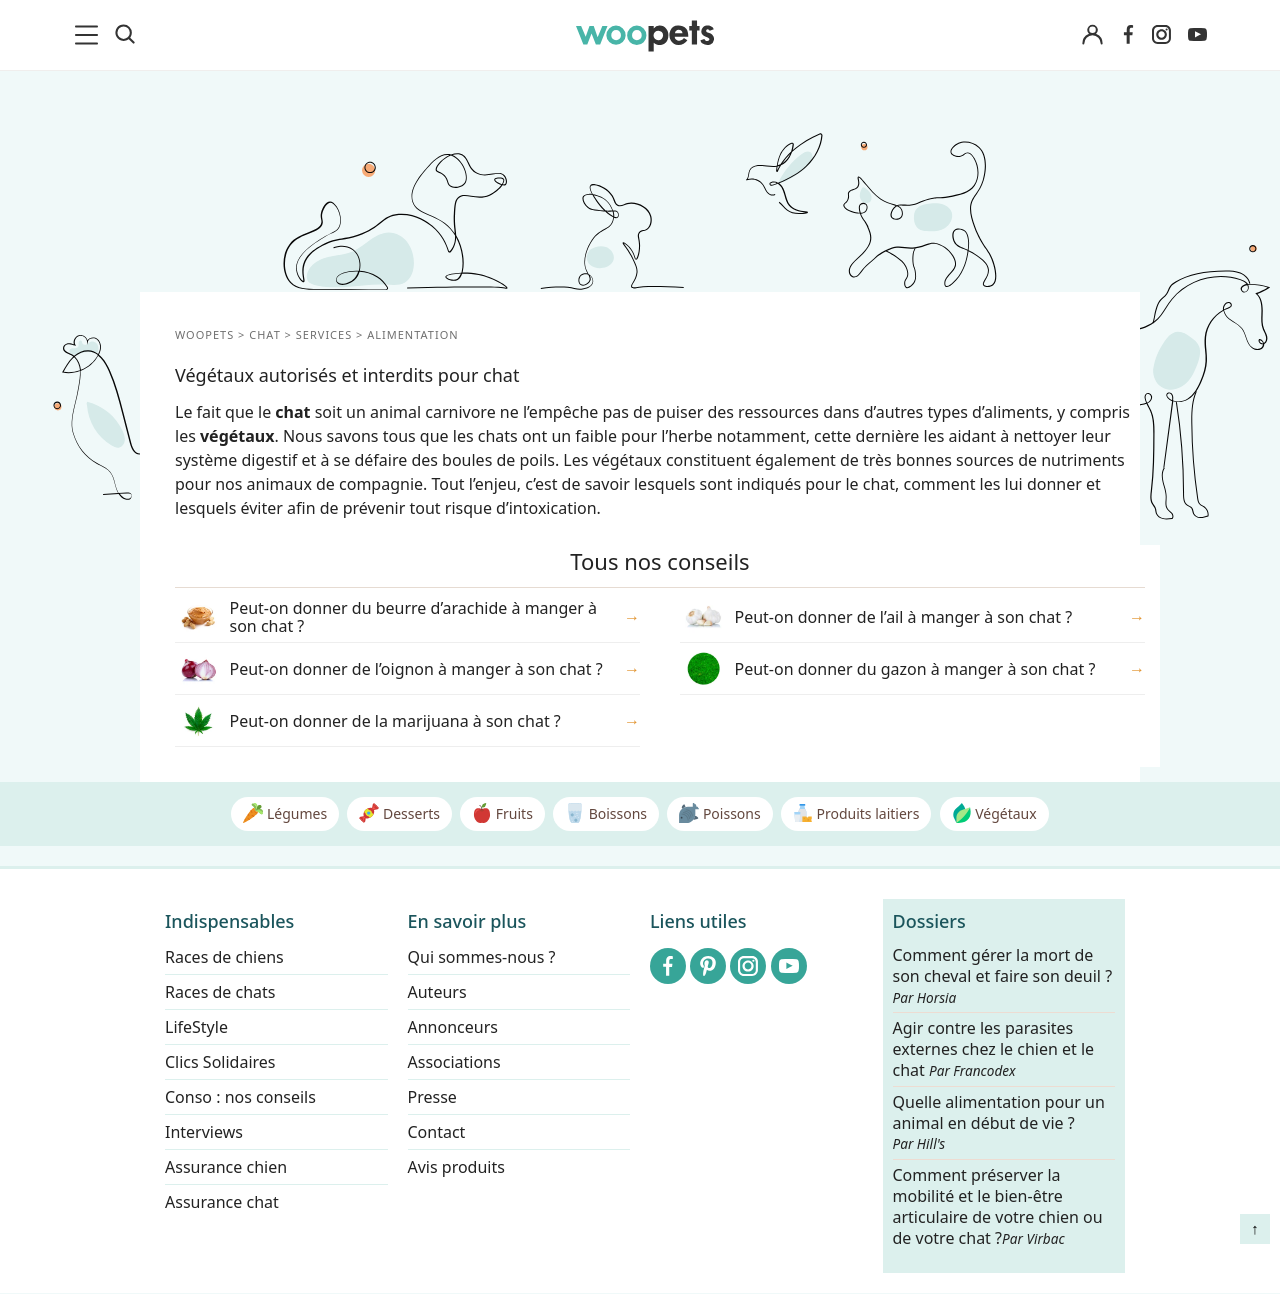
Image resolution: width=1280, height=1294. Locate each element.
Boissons (606, 813)
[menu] (90, 35)
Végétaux (994, 813)
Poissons (719, 813)
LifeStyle (196, 1027)
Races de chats (220, 992)
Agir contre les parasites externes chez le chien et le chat (994, 1050)
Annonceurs (453, 1027)
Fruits (502, 813)
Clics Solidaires (220, 1062)
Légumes (285, 813)
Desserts (399, 813)
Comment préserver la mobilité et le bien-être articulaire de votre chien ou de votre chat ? (998, 1206)
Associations (454, 1062)
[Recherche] (125, 35)
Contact (437, 1132)
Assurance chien (226, 1167)
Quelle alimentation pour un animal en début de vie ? (999, 1123)
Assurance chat (222, 1202)
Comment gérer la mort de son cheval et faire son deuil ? (1003, 976)
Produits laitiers (856, 813)
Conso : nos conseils (240, 1097)
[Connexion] (1092, 35)
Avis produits (456, 1167)
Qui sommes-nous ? (482, 957)
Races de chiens (224, 957)
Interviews (204, 1132)
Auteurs (437, 992)
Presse (432, 1097)
